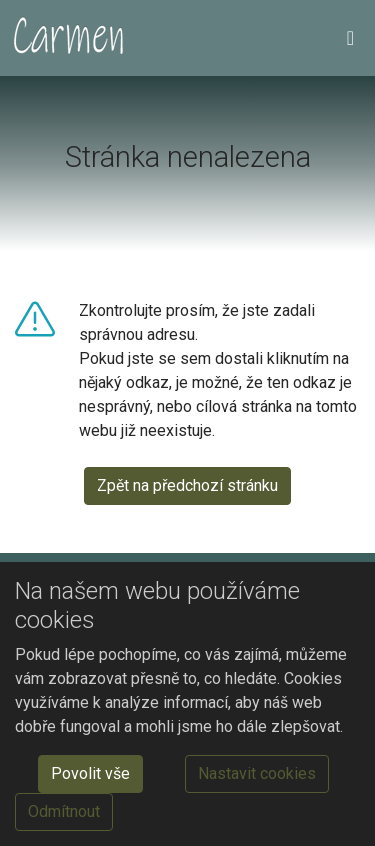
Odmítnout (64, 811)
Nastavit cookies (257, 773)
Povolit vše (90, 773)
